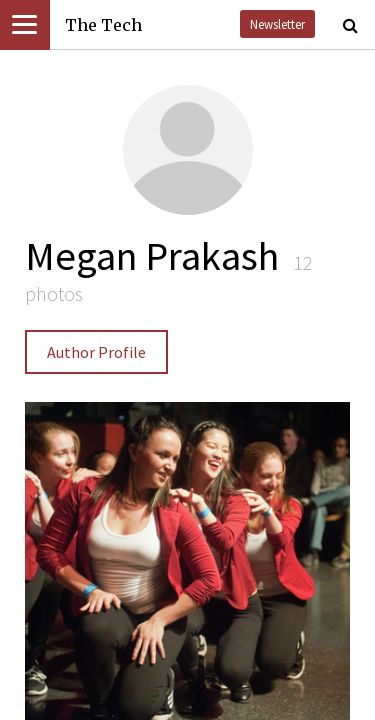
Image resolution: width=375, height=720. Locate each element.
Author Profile (96, 352)
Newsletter (277, 24)
